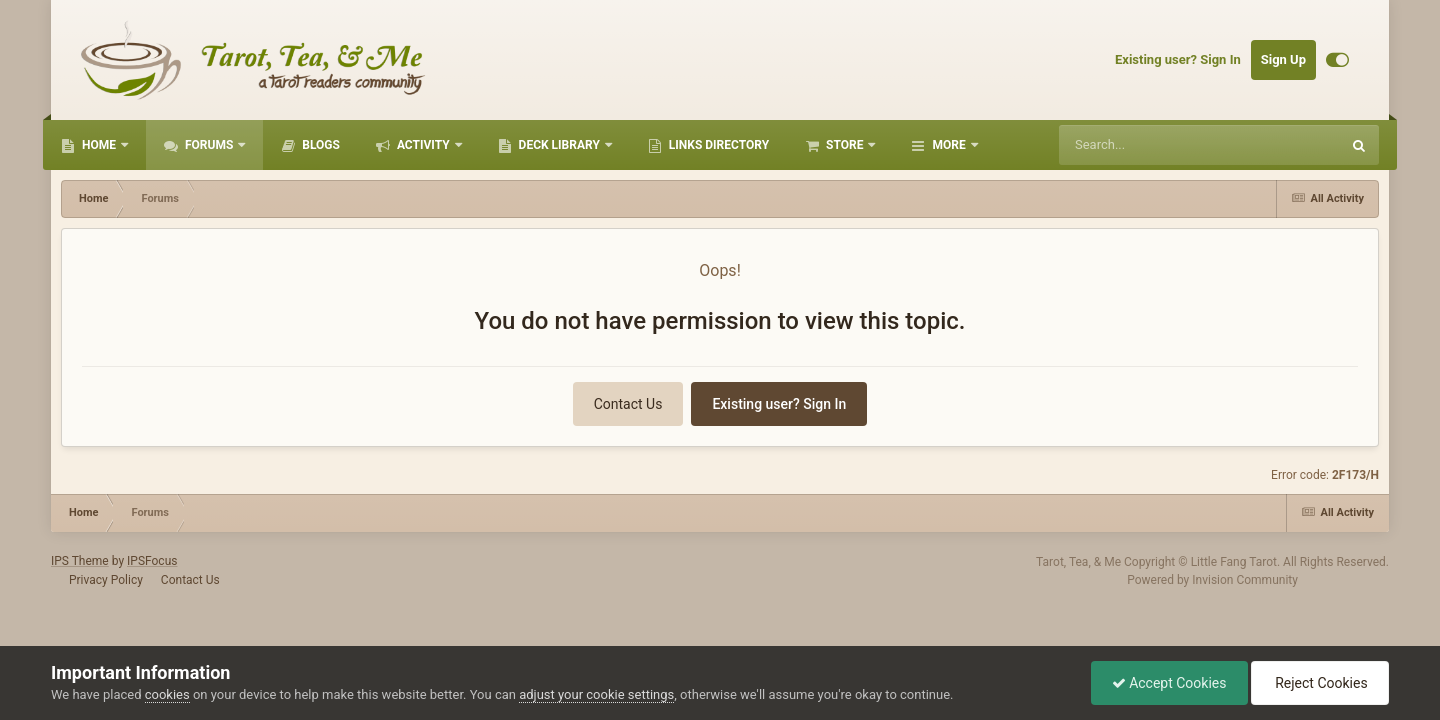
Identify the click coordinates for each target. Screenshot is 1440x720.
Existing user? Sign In (1178, 59)
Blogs (319, 145)
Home (99, 145)
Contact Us (628, 404)
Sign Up (1283, 59)
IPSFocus (152, 561)
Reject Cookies (1320, 683)
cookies (167, 694)
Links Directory (717, 145)
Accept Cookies (1169, 683)
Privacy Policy (106, 580)
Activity (423, 145)
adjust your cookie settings (596, 694)
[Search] (1161, 145)
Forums (209, 145)
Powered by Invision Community (1212, 580)
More (948, 145)
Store (844, 145)
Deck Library (559, 145)
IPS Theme (80, 561)
